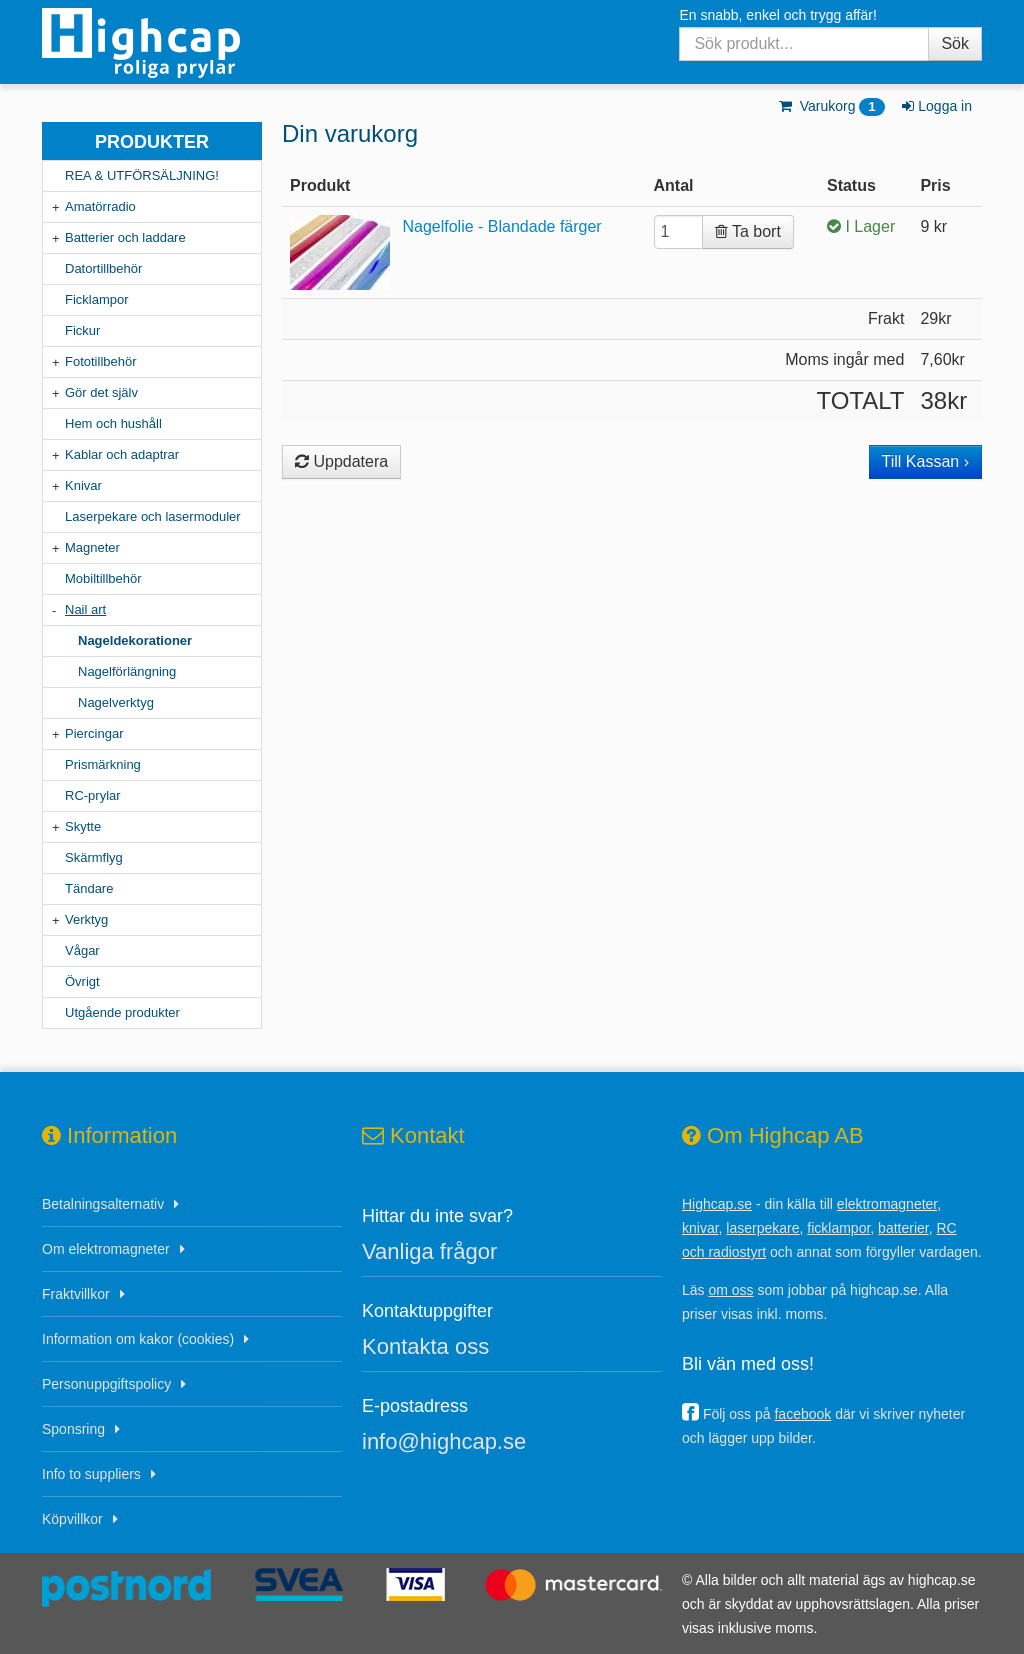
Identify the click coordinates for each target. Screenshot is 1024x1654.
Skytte (83, 826)
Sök (955, 43)
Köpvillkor (72, 1519)
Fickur (82, 330)
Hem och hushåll (113, 423)
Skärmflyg (94, 857)
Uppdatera (341, 461)
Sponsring (73, 1429)
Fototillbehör (101, 361)
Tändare (89, 888)
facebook (802, 1414)
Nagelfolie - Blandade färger (501, 226)
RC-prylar (93, 795)
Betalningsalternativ (103, 1204)
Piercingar (94, 733)
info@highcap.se (444, 1441)
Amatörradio (100, 206)
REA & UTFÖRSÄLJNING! (142, 175)
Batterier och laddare (125, 237)
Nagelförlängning (127, 671)
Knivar (83, 485)
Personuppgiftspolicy (106, 1384)
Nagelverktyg (116, 702)
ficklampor (838, 1228)
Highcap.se (717, 1204)
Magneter (92, 547)
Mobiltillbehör (103, 578)
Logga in (935, 106)
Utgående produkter (122, 1012)
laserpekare (762, 1228)
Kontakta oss (425, 1346)
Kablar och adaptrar (122, 454)
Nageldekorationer (135, 640)
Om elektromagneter (106, 1249)
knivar (700, 1228)
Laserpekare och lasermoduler (153, 516)
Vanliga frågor (429, 1251)
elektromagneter (887, 1204)
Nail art (85, 609)
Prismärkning (103, 764)
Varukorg (830, 106)
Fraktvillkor (76, 1294)
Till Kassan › (925, 461)
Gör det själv (101, 392)
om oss (730, 1290)
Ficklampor (97, 299)
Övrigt (82, 981)
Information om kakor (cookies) (138, 1339)
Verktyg (86, 919)
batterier (903, 1228)
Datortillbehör (103, 268)
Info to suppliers (91, 1474)
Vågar (82, 950)
